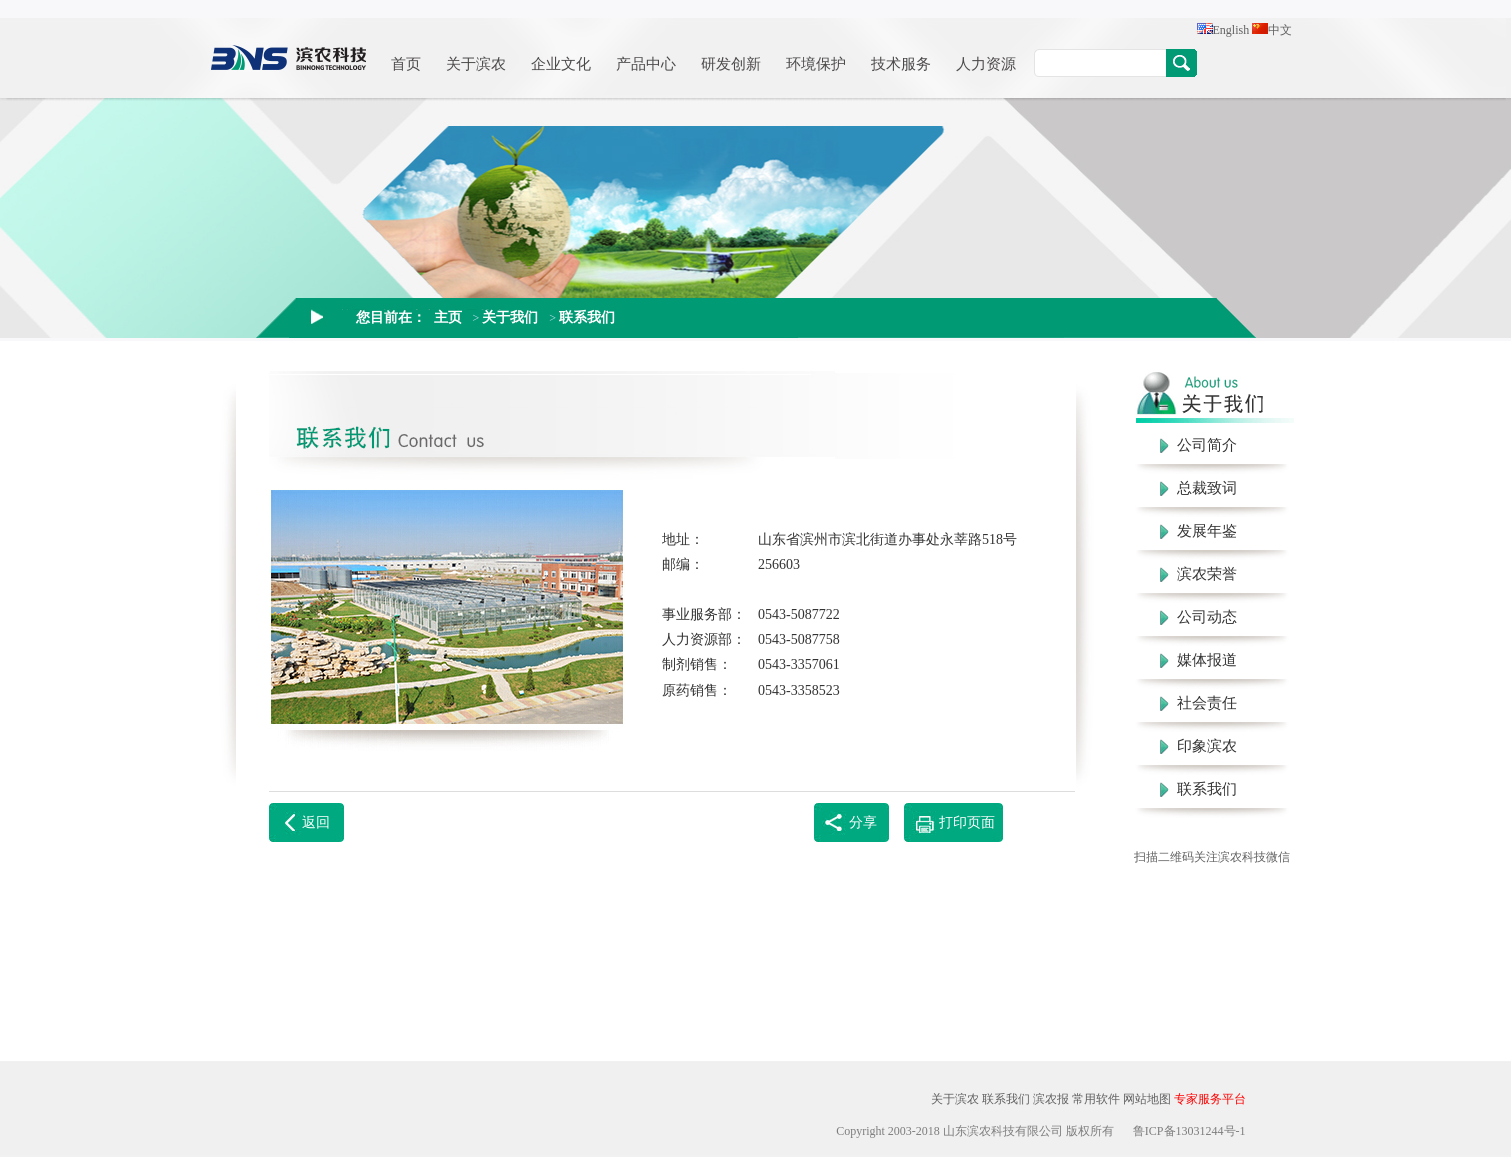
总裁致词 (1198, 488)
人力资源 (986, 63)
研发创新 (731, 63)
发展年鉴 (1198, 531)
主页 (448, 317)
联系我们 (587, 317)
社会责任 (1198, 703)
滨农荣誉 (1198, 574)
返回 (316, 822)
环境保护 (816, 63)
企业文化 (561, 63)
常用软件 (1096, 1099)
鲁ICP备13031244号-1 (1189, 1131)
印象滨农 (1198, 746)
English (1223, 30)
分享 (863, 822)
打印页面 (967, 822)
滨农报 (1051, 1099)
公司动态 (1198, 617)
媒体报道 (1198, 660)
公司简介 (1198, 445)
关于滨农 (476, 63)
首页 (406, 63)
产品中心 (646, 63)
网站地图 (1147, 1099)
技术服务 (901, 63)
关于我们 (510, 317)
